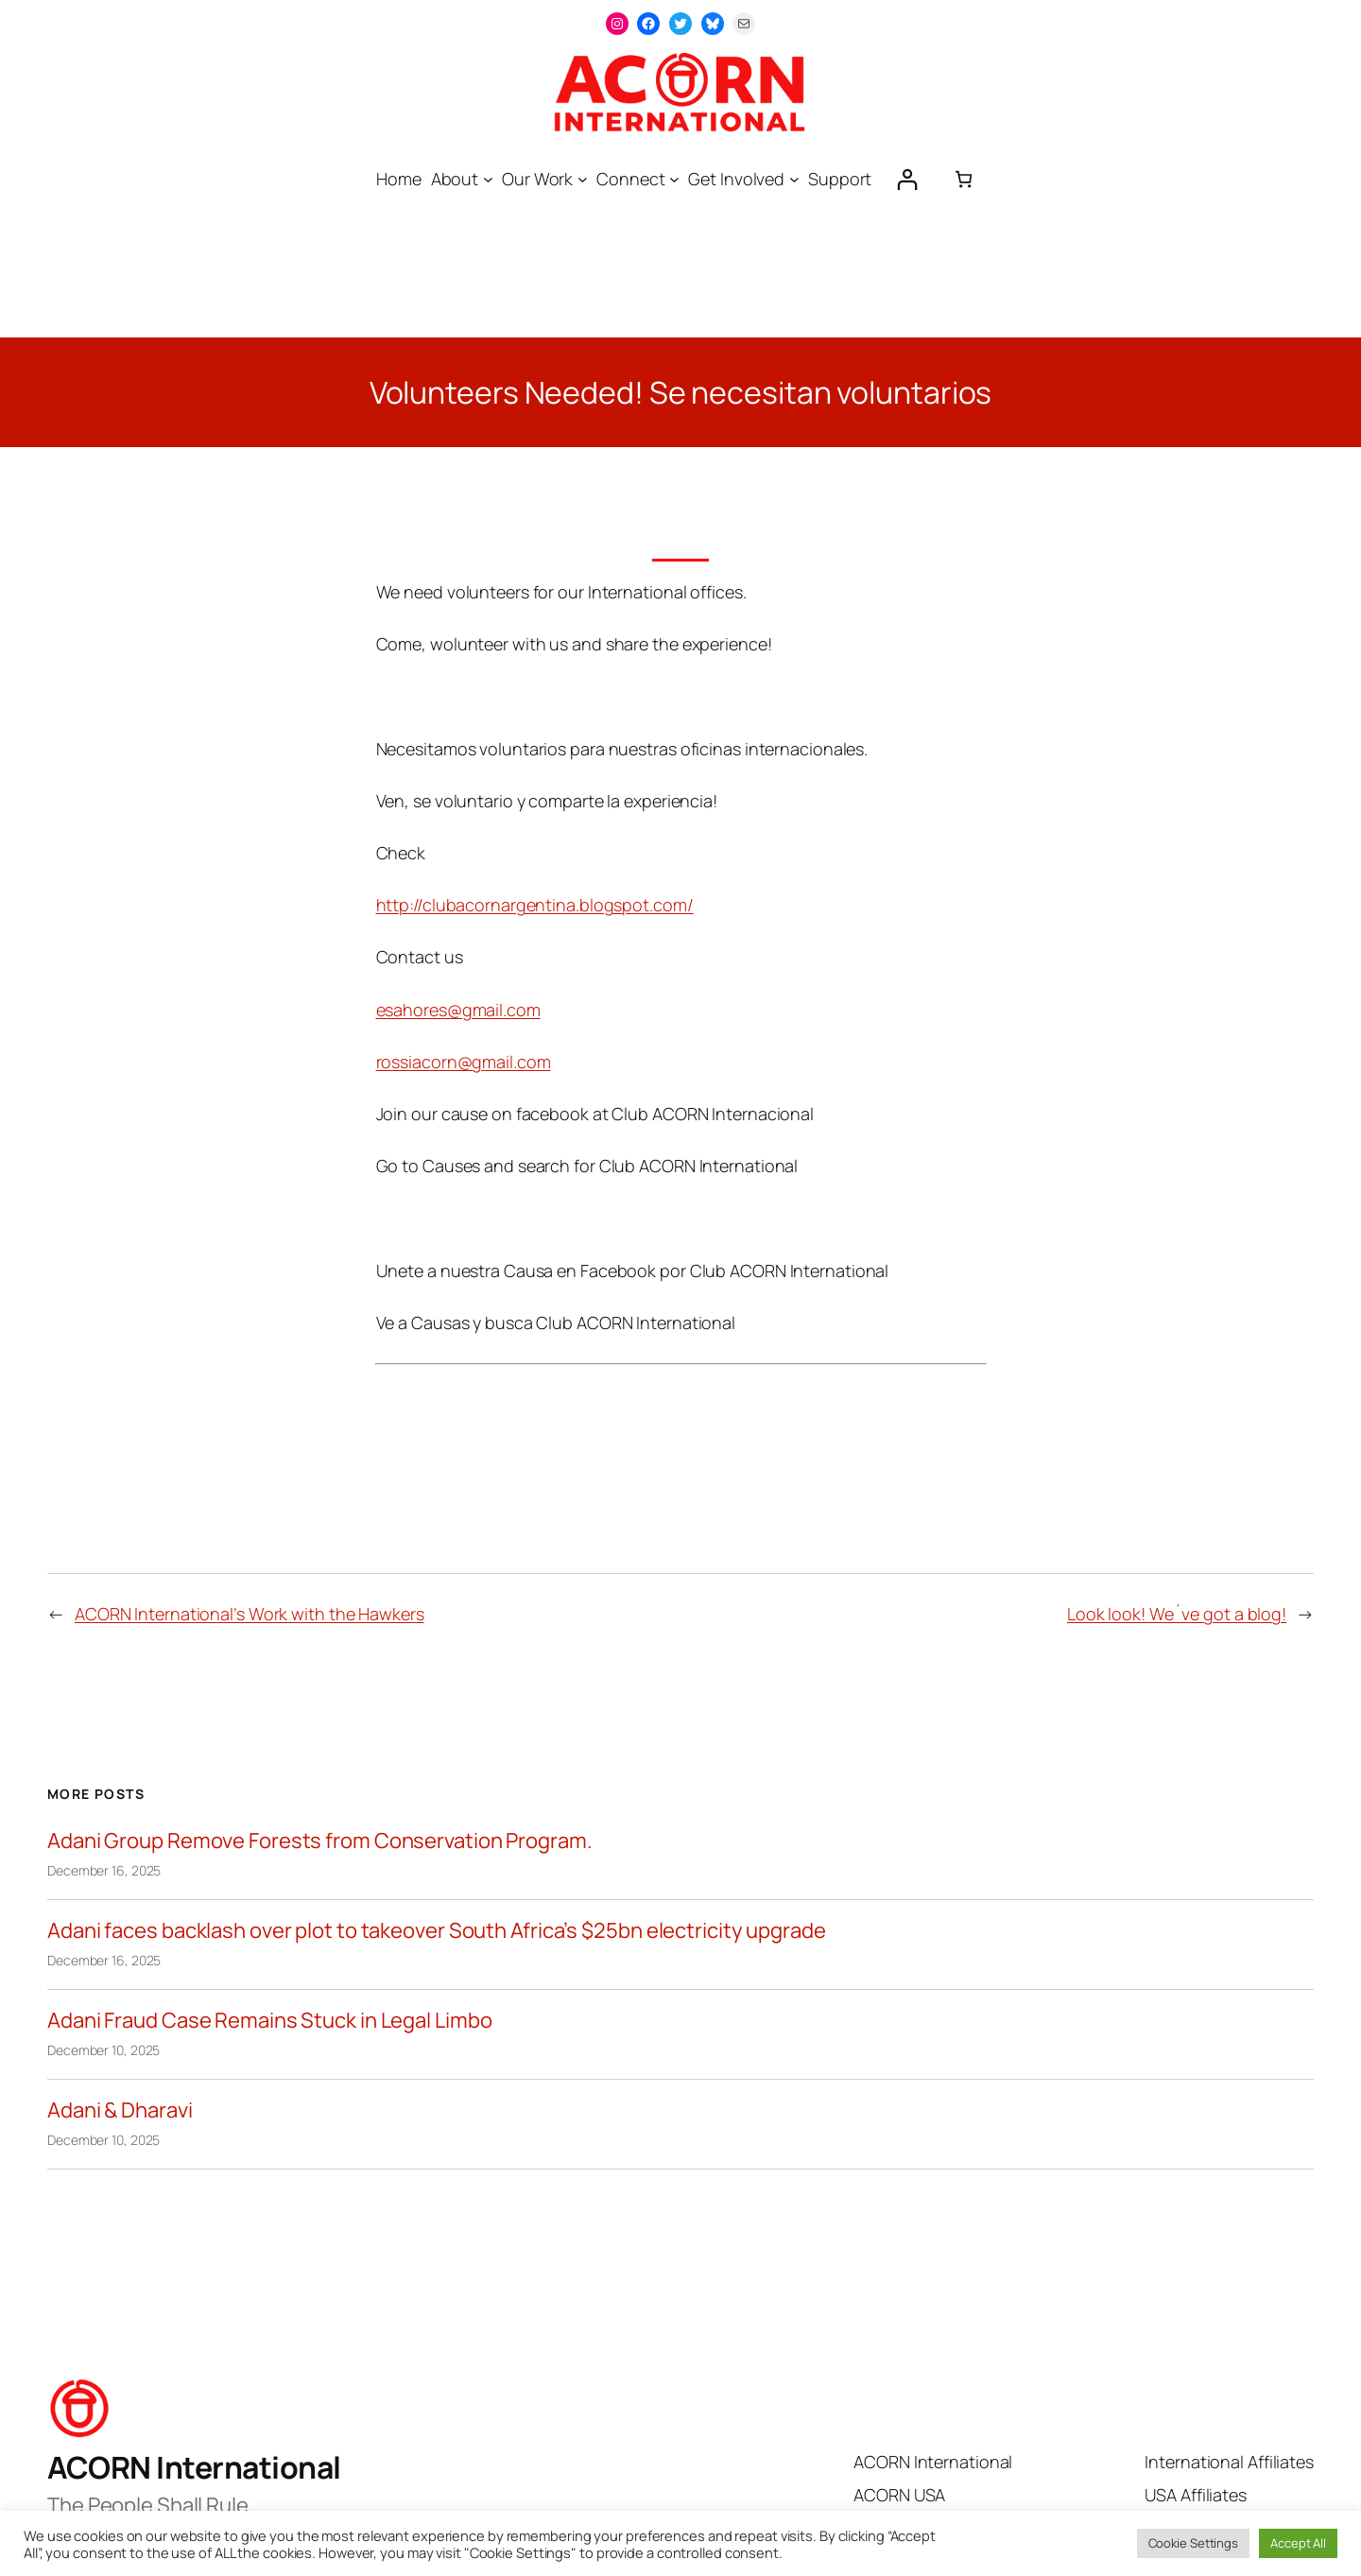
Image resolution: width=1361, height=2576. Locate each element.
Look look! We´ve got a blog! (1176, 1613)
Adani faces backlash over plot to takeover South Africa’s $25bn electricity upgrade (436, 1931)
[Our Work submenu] (582, 179)
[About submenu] (488, 179)
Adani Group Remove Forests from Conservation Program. (320, 1841)
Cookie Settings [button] (1193, 2542)
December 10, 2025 (103, 2050)
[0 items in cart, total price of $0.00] (963, 179)
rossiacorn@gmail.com (463, 1061)
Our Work (537, 178)
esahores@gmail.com (458, 1009)
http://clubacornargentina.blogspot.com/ (535, 904)
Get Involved (736, 178)
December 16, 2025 (104, 1870)
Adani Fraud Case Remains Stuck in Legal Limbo (269, 2020)
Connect (630, 178)
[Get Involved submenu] (794, 179)
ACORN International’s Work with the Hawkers (249, 1613)
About (455, 178)
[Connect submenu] (674, 179)
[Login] (907, 179)
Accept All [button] (1298, 2542)
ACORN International (194, 2467)
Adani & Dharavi (120, 2110)
